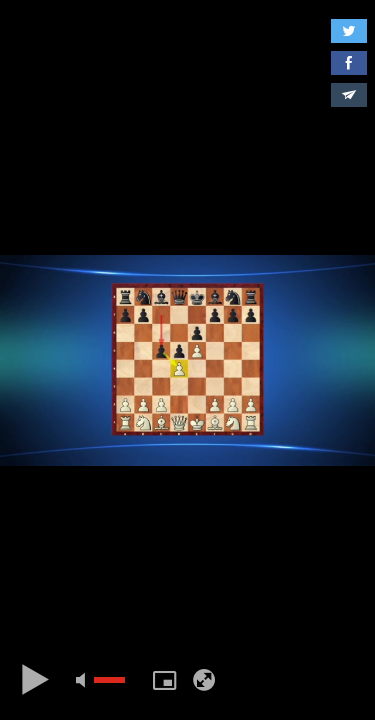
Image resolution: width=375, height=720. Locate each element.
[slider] (109, 680)
